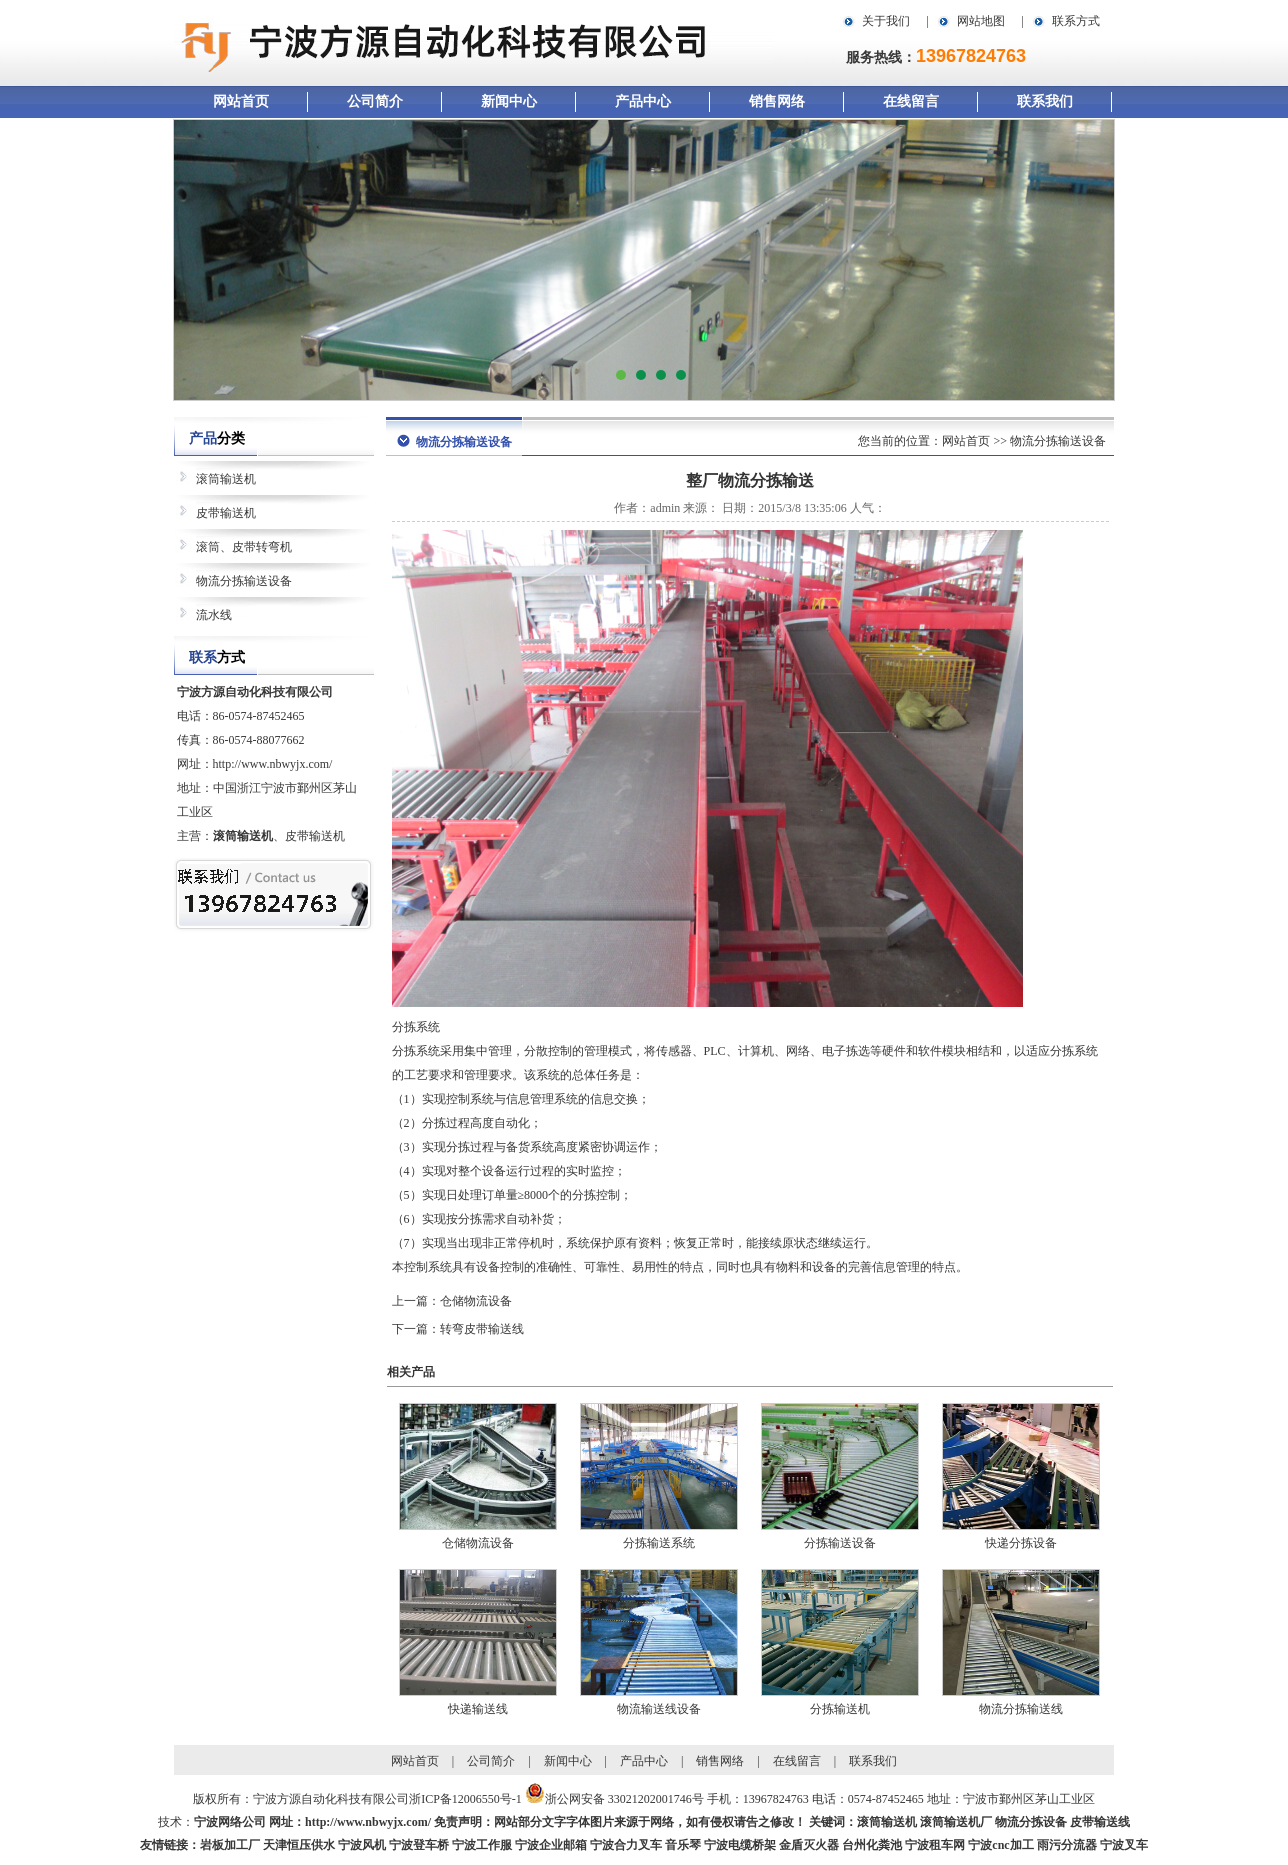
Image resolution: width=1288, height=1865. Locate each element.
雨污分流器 (1067, 1845)
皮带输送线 (1100, 1822)
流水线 (214, 615)
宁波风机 (362, 1845)
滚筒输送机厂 (956, 1822)
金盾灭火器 (809, 1845)
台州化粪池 (872, 1845)
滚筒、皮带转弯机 (244, 547)
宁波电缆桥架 (740, 1845)
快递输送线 (478, 1709)
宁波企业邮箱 (551, 1845)
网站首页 (241, 101)
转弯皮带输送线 (482, 1329)
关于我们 (886, 21)
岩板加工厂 (230, 1845)
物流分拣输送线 (1021, 1709)
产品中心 (643, 101)
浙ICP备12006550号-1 (465, 1799)
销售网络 (777, 101)
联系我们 (1045, 101)
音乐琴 (683, 1845)
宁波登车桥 (419, 1845)
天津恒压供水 (299, 1845)
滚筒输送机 (226, 479)
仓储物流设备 (476, 1301)
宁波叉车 (1124, 1845)
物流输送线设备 (659, 1709)
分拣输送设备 (840, 1543)
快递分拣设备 (1021, 1543)
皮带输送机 (226, 513)
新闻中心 (509, 101)
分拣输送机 (840, 1709)
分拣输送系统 (659, 1543)
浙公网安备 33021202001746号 (624, 1799)
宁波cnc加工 (1000, 1845)
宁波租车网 (935, 1845)
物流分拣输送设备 (244, 581)
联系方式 (1076, 21)
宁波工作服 (482, 1845)
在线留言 (911, 101)
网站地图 (981, 21)
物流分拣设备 (1031, 1822)
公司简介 (375, 101)
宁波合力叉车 (626, 1845)
